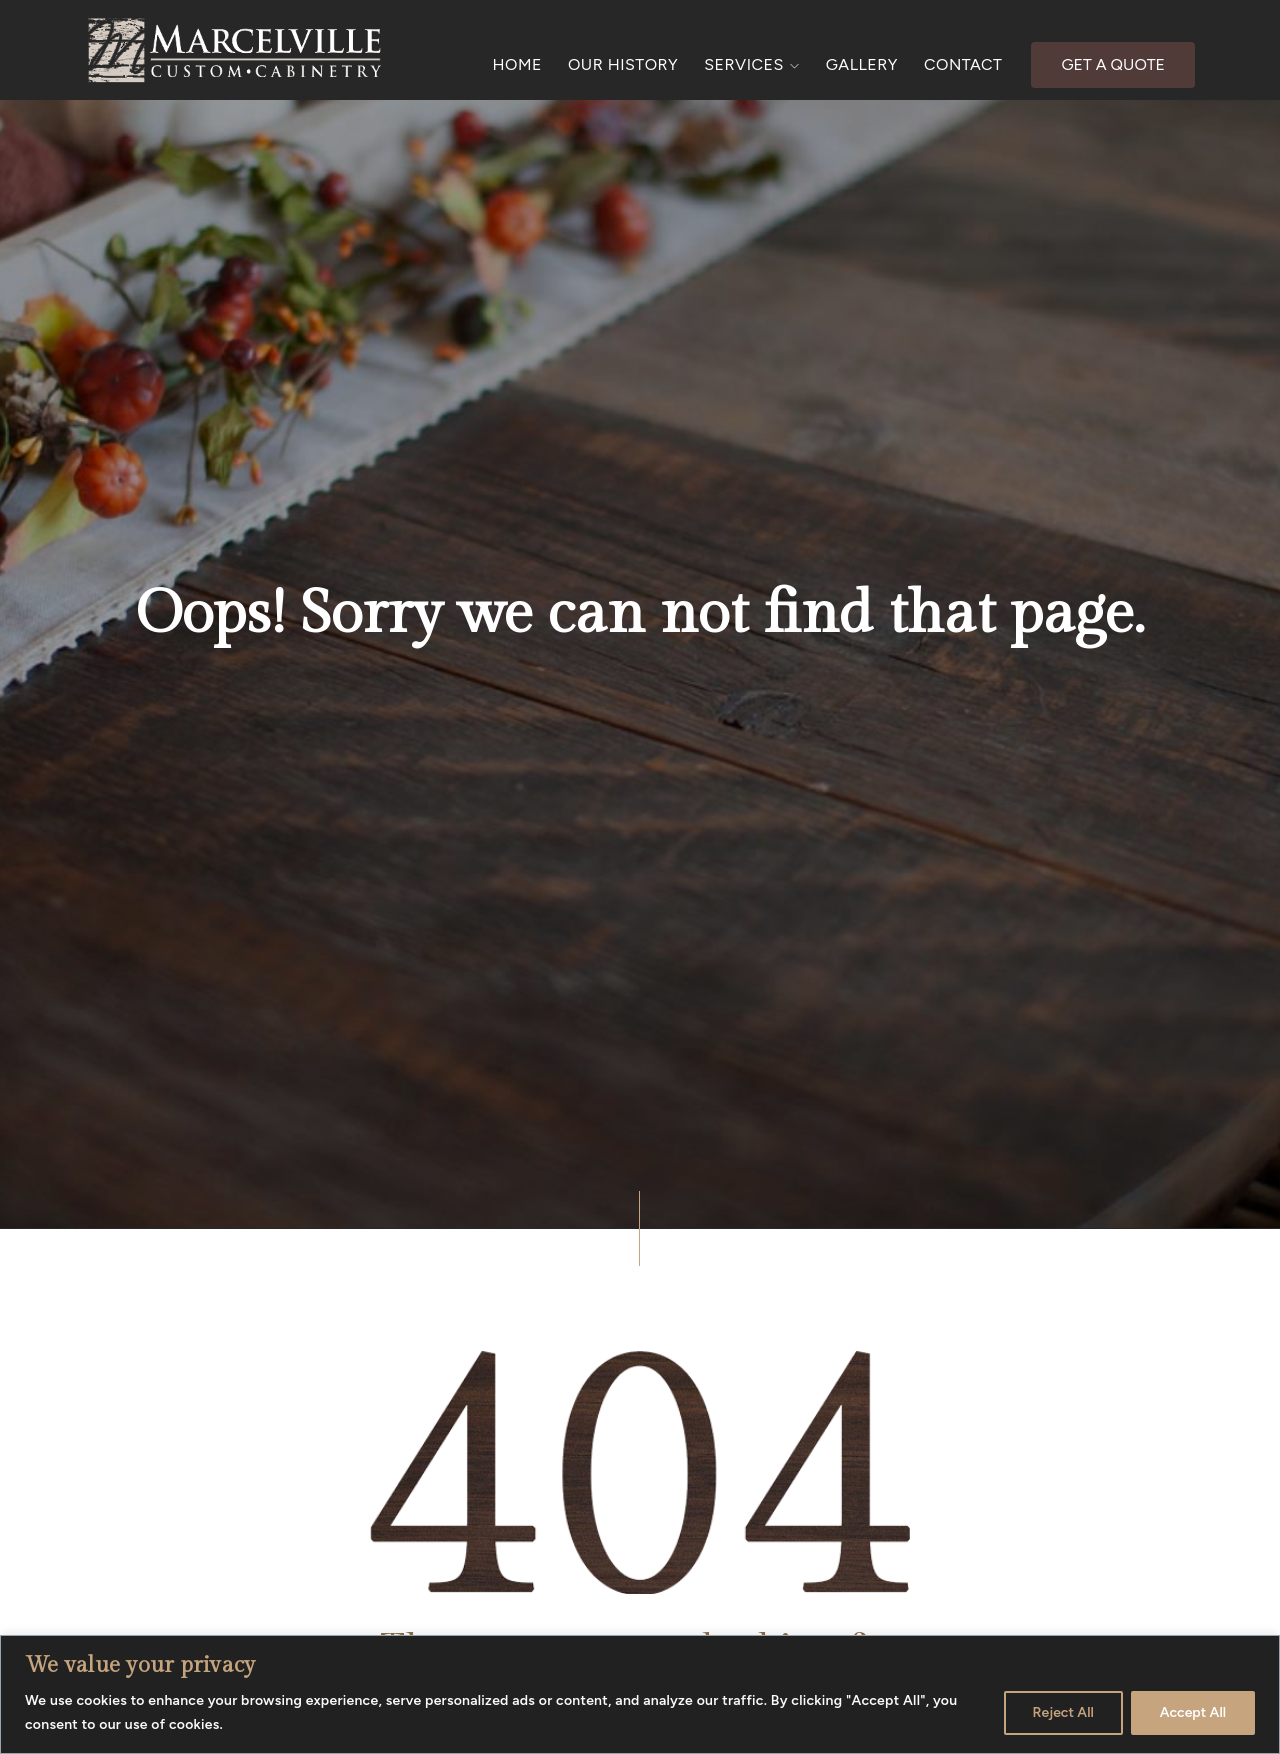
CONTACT (963, 64)
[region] (640, 1694)
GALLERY (862, 64)
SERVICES (752, 64)
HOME (517, 64)
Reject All (1063, 1712)
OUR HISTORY (623, 64)
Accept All (1193, 1712)
